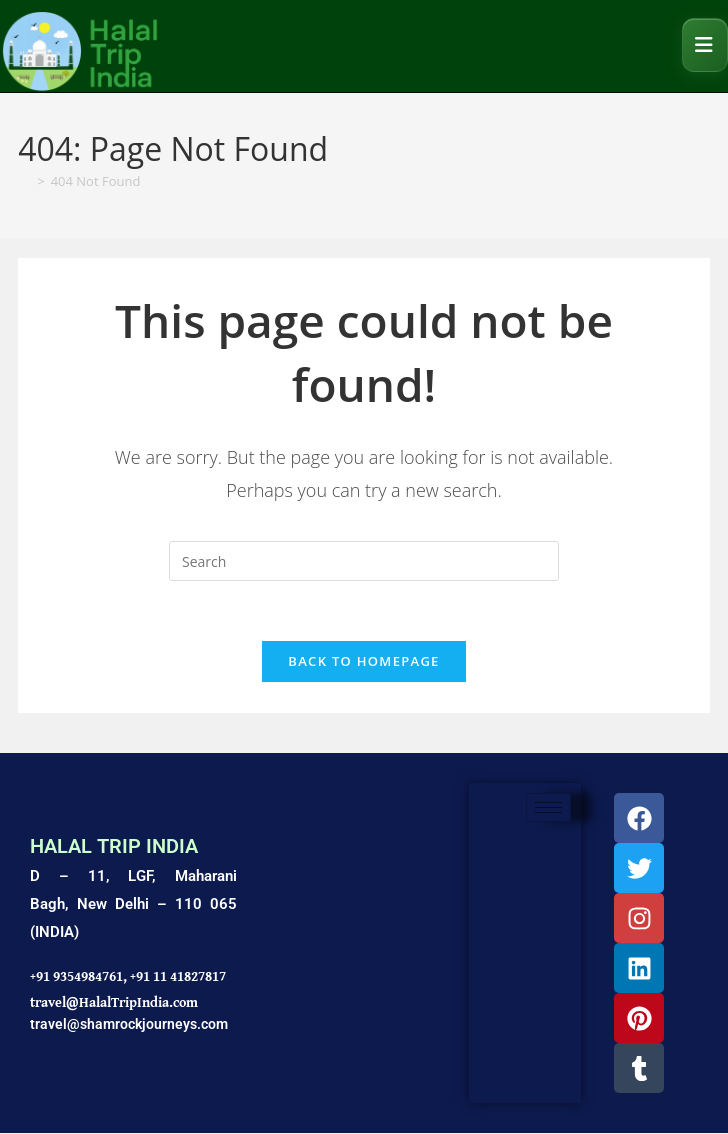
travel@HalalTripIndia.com (114, 1002)
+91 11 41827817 (178, 977)
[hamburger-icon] (548, 808)
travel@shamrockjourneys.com (129, 1025)
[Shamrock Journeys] (353, 944)
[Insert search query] (364, 561)
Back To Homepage (363, 662)
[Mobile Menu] (705, 45)
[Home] (24, 181)
